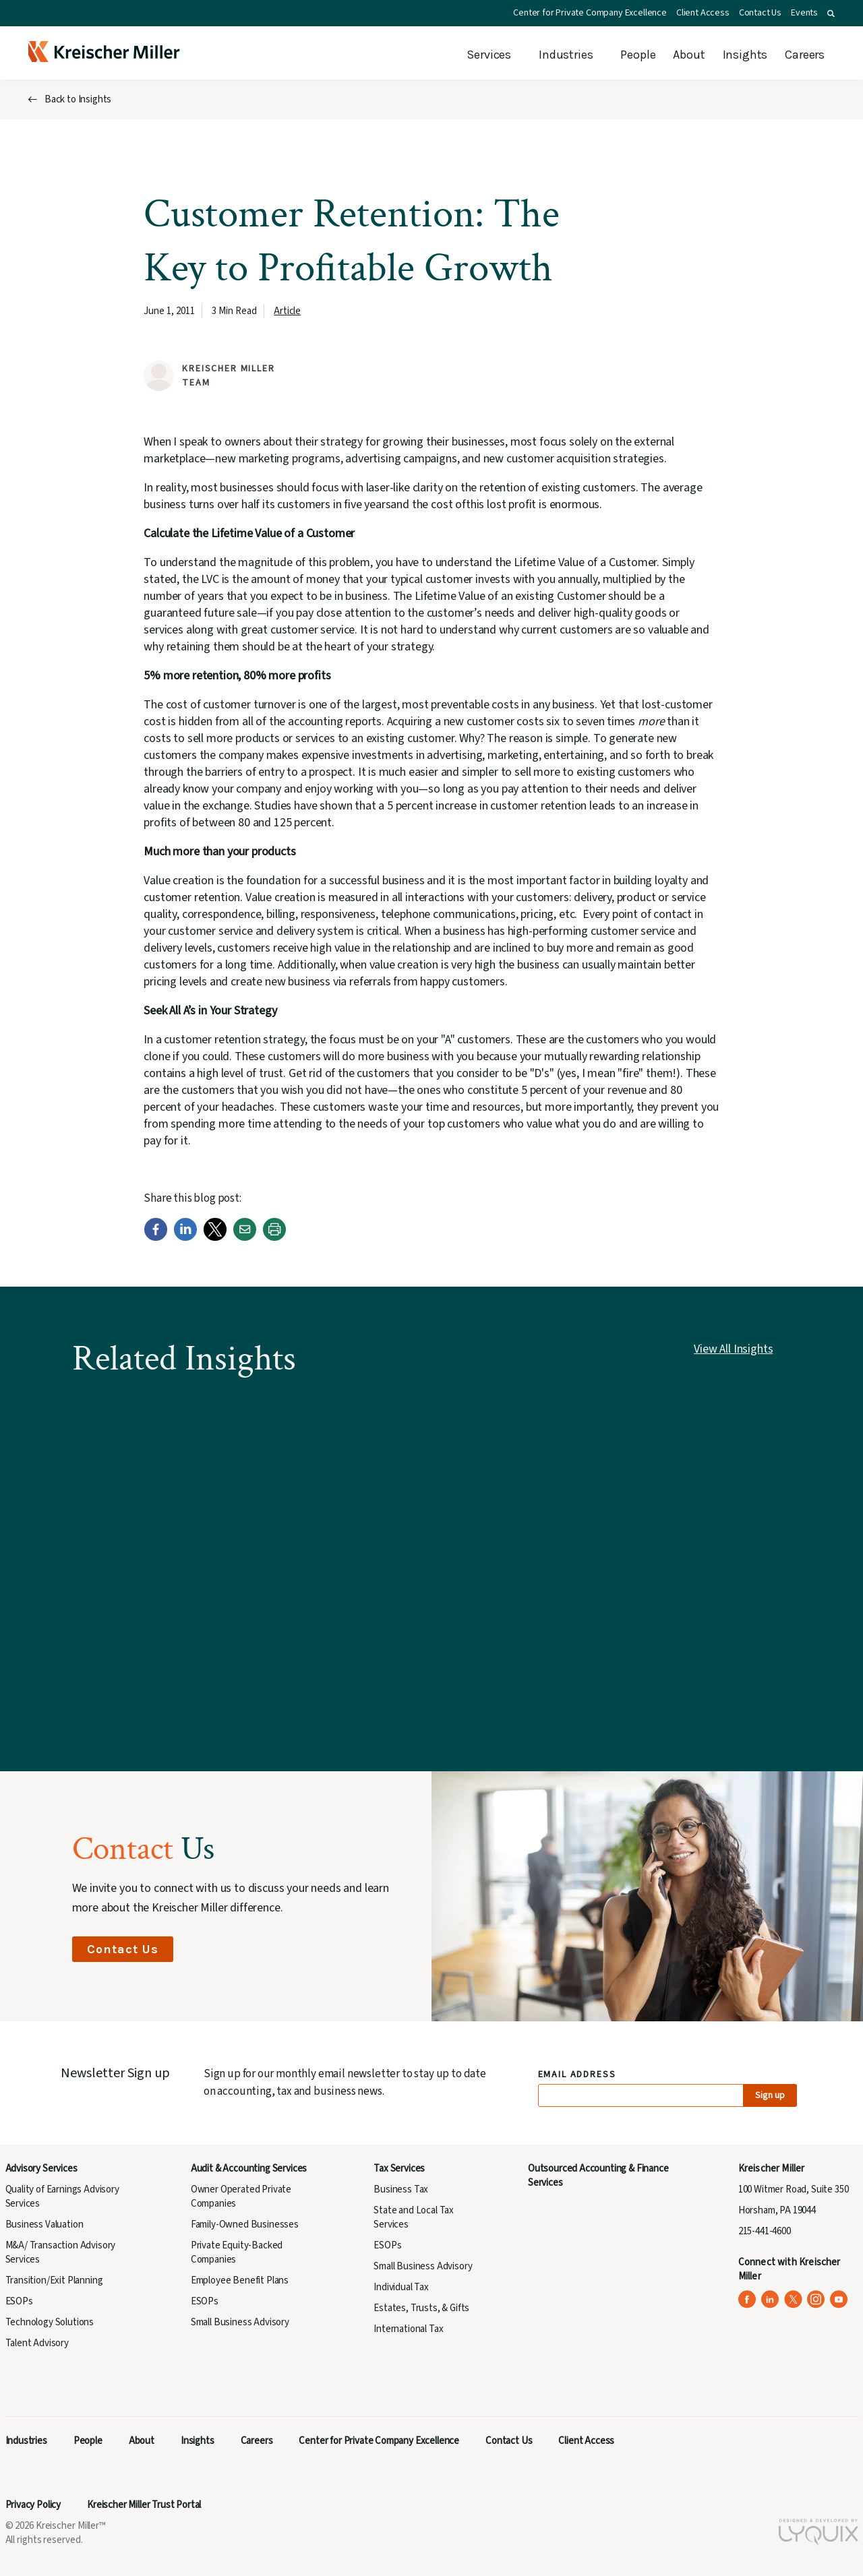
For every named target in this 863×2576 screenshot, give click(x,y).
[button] (831, 13)
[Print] (274, 1237)
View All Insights (733, 1349)
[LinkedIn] (185, 1237)
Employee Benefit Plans (240, 2280)
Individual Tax (401, 2287)
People (637, 54)
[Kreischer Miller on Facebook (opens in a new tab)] (747, 2299)
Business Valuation (44, 2224)
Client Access (703, 13)
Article (287, 311)
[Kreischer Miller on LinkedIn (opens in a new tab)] (770, 2299)
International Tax (408, 2329)
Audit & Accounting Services (249, 2168)
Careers (805, 54)
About (689, 54)
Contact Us (760, 13)
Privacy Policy (33, 2505)
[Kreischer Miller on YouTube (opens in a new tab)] (839, 2299)
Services (489, 54)
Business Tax (401, 2189)
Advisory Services (41, 2168)
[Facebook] (156, 1237)
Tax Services (399, 2168)
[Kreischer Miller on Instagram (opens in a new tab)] (816, 2299)
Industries (566, 54)
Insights (745, 54)
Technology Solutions (49, 2322)
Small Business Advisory (240, 2322)
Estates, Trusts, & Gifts (421, 2308)
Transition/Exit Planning (54, 2280)
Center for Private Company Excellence (590, 13)
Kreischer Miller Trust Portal (144, 2505)
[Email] (245, 1237)
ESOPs (19, 2301)
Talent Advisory (37, 2343)
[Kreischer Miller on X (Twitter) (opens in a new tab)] (793, 2299)
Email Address (577, 2075)
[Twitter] (215, 1237)
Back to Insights (77, 99)
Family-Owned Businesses (245, 2224)
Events (804, 13)
